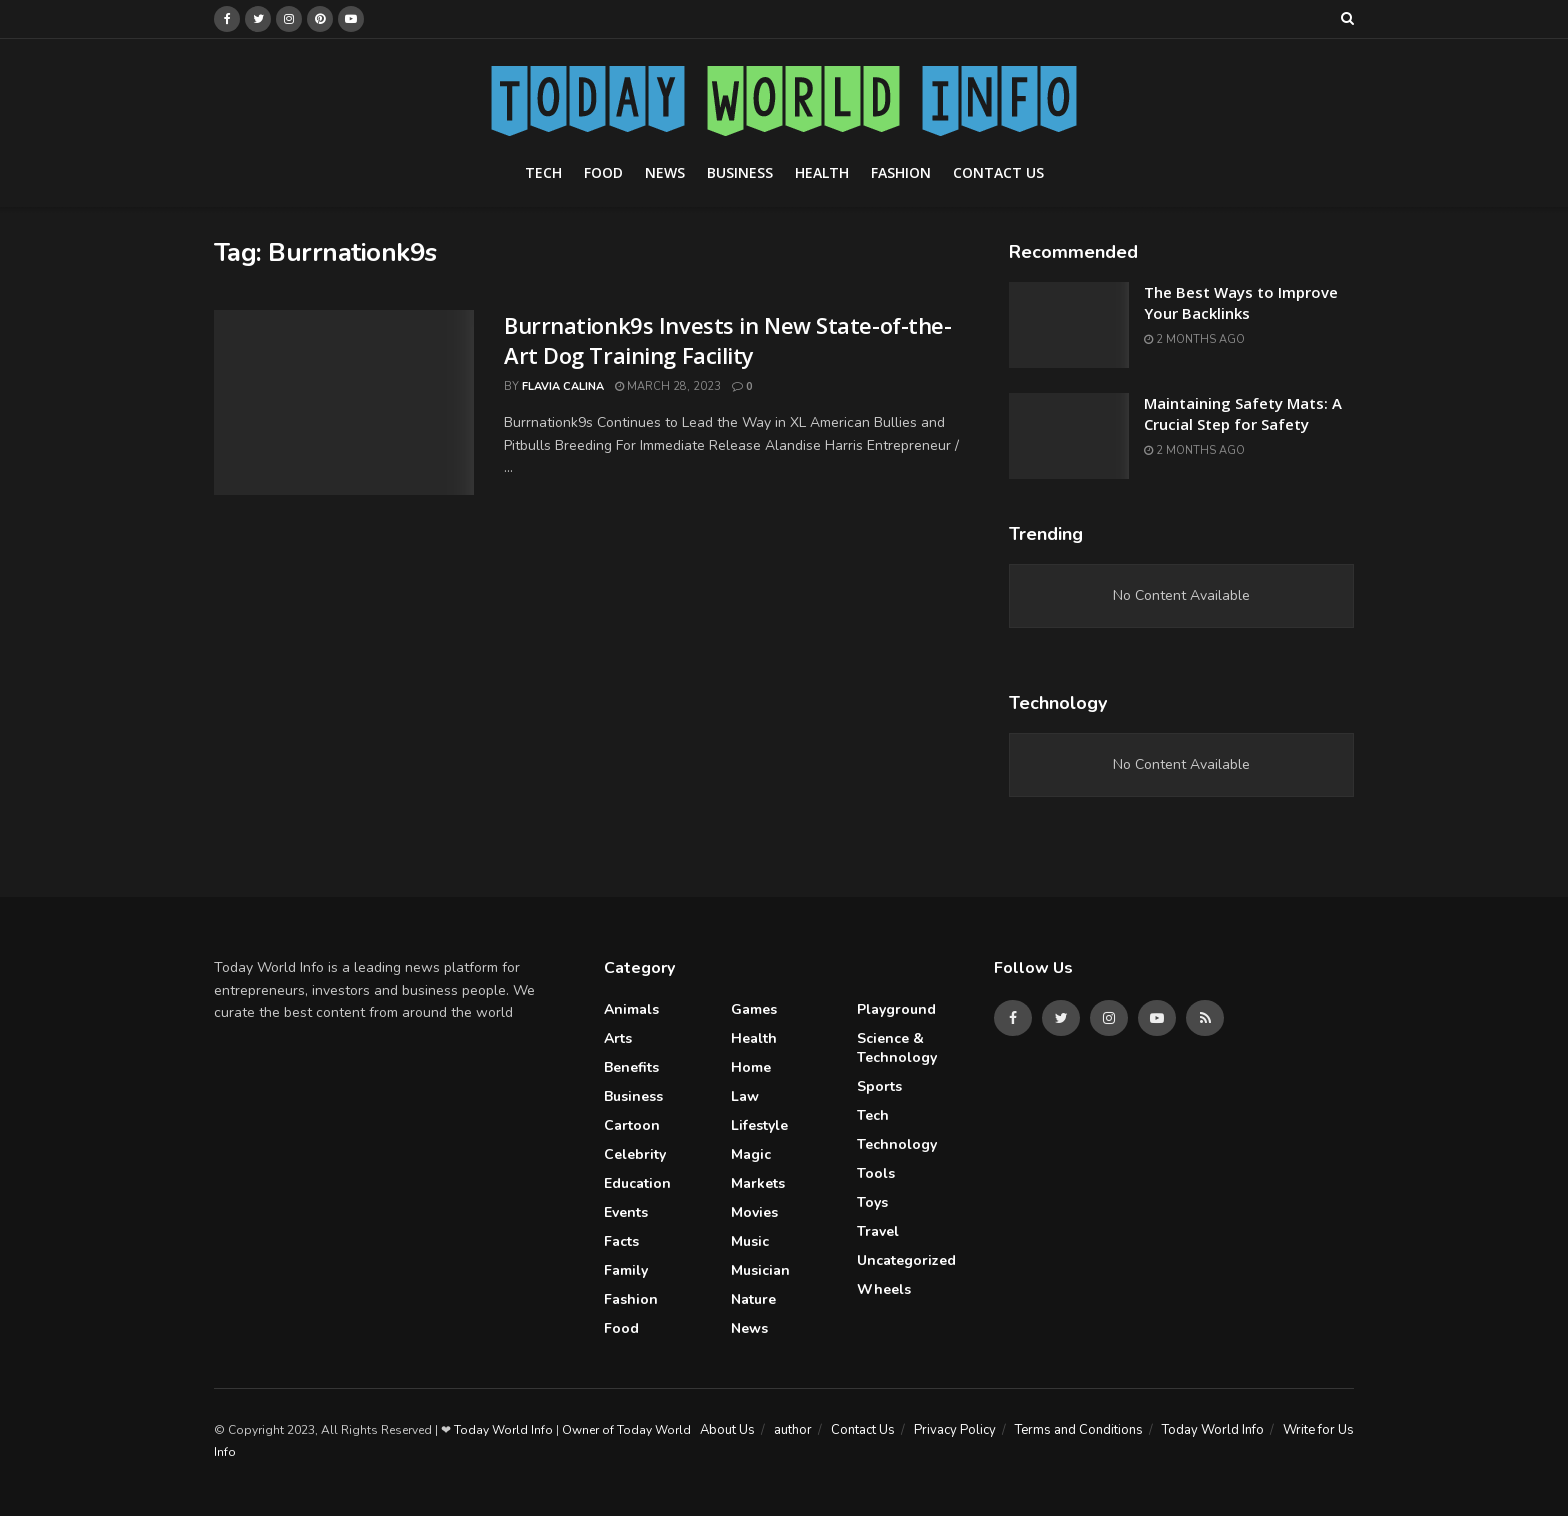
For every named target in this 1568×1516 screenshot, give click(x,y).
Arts (618, 1038)
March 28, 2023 (668, 386)
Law (745, 1096)
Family (626, 1270)
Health (822, 172)
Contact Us (998, 172)
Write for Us (1318, 1430)
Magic (751, 1154)
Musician (760, 1270)
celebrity (635, 1154)
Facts (621, 1241)
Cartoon (632, 1125)
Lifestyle (759, 1125)
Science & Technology (897, 1048)
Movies (754, 1212)
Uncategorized (906, 1260)
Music (750, 1241)
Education (637, 1183)
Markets (758, 1183)
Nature (753, 1299)
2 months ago (1194, 339)
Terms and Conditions (1079, 1430)
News (665, 172)
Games (754, 1009)
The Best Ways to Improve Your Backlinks (1241, 302)
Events (626, 1212)
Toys (872, 1202)
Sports (879, 1086)
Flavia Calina (563, 386)
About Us (727, 1430)
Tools (876, 1173)
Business (740, 172)
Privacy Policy (955, 1430)
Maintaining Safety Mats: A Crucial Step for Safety (1243, 413)
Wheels (884, 1289)
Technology (897, 1144)
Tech (543, 172)
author (793, 1430)
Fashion (901, 172)
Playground (896, 1009)
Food (603, 172)
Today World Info (1213, 1430)
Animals (631, 1009)
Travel (878, 1231)
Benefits (631, 1067)
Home (751, 1067)
